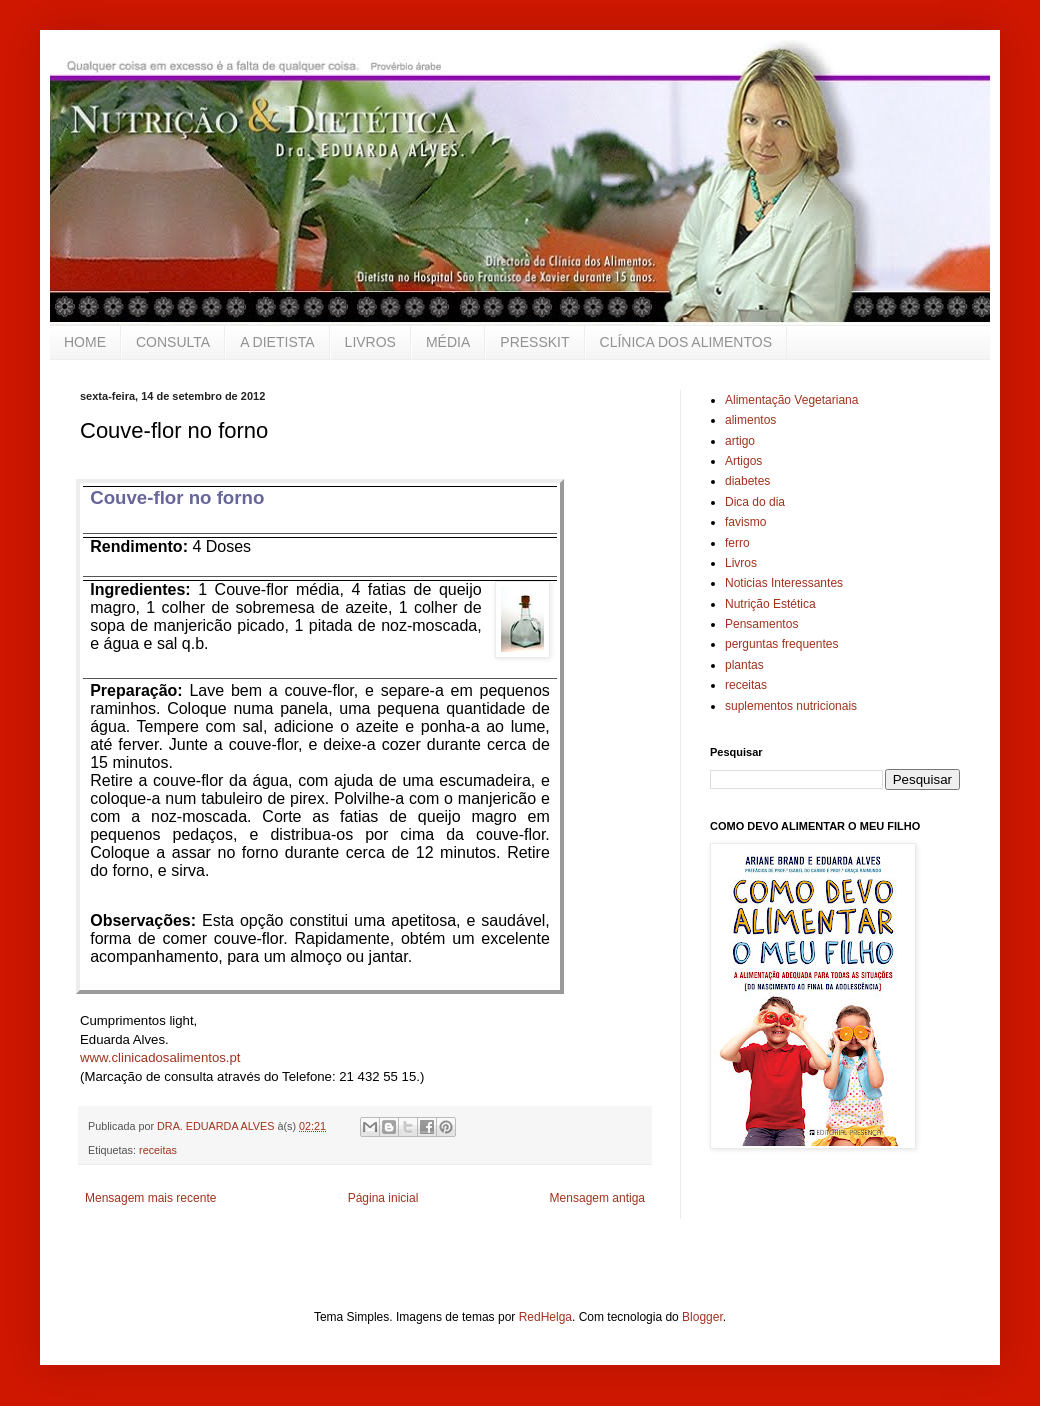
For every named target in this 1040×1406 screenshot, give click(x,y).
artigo (740, 441)
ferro (737, 543)
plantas (744, 665)
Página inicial (383, 1198)
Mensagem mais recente (150, 1198)
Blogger (702, 1317)
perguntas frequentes (781, 644)
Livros (741, 563)
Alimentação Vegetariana (791, 400)
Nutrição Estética (770, 604)
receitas (158, 1150)
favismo (745, 522)
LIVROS (370, 342)
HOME (85, 342)
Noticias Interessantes (784, 583)
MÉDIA (448, 342)
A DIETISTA (277, 342)
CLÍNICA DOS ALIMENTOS (686, 342)
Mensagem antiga (597, 1198)
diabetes (747, 481)
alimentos (750, 420)
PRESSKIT (534, 342)
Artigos (743, 461)
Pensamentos (761, 624)
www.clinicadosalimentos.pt (160, 1057)
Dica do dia (755, 502)
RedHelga (545, 1317)
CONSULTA (173, 342)
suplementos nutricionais (791, 706)
